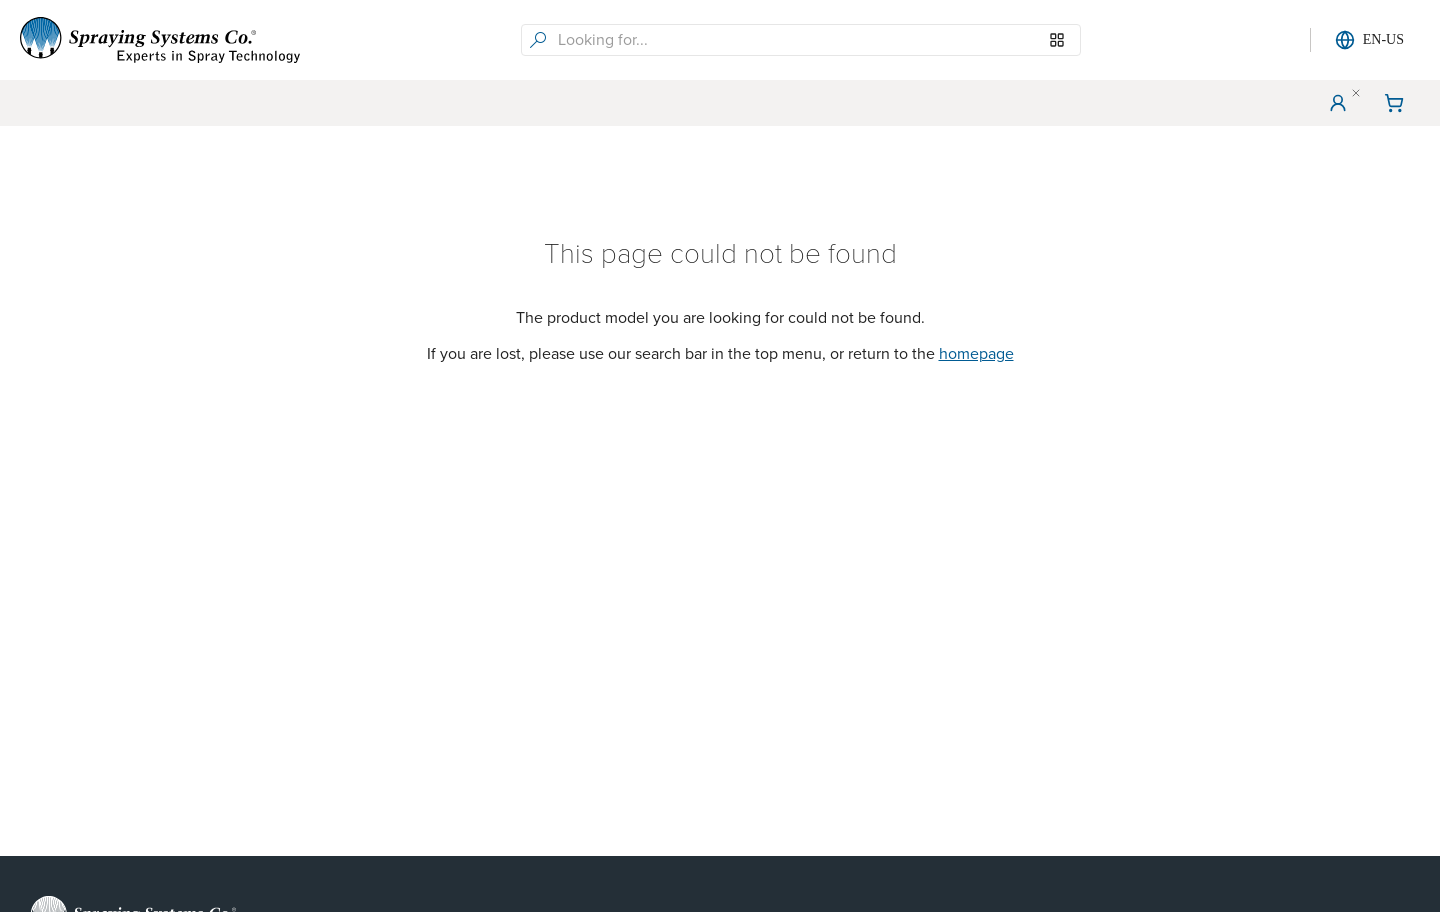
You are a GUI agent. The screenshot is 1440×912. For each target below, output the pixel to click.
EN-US (1369, 40)
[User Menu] (1338, 103)
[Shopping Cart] (1394, 103)
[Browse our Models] (1057, 40)
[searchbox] (817, 40)
